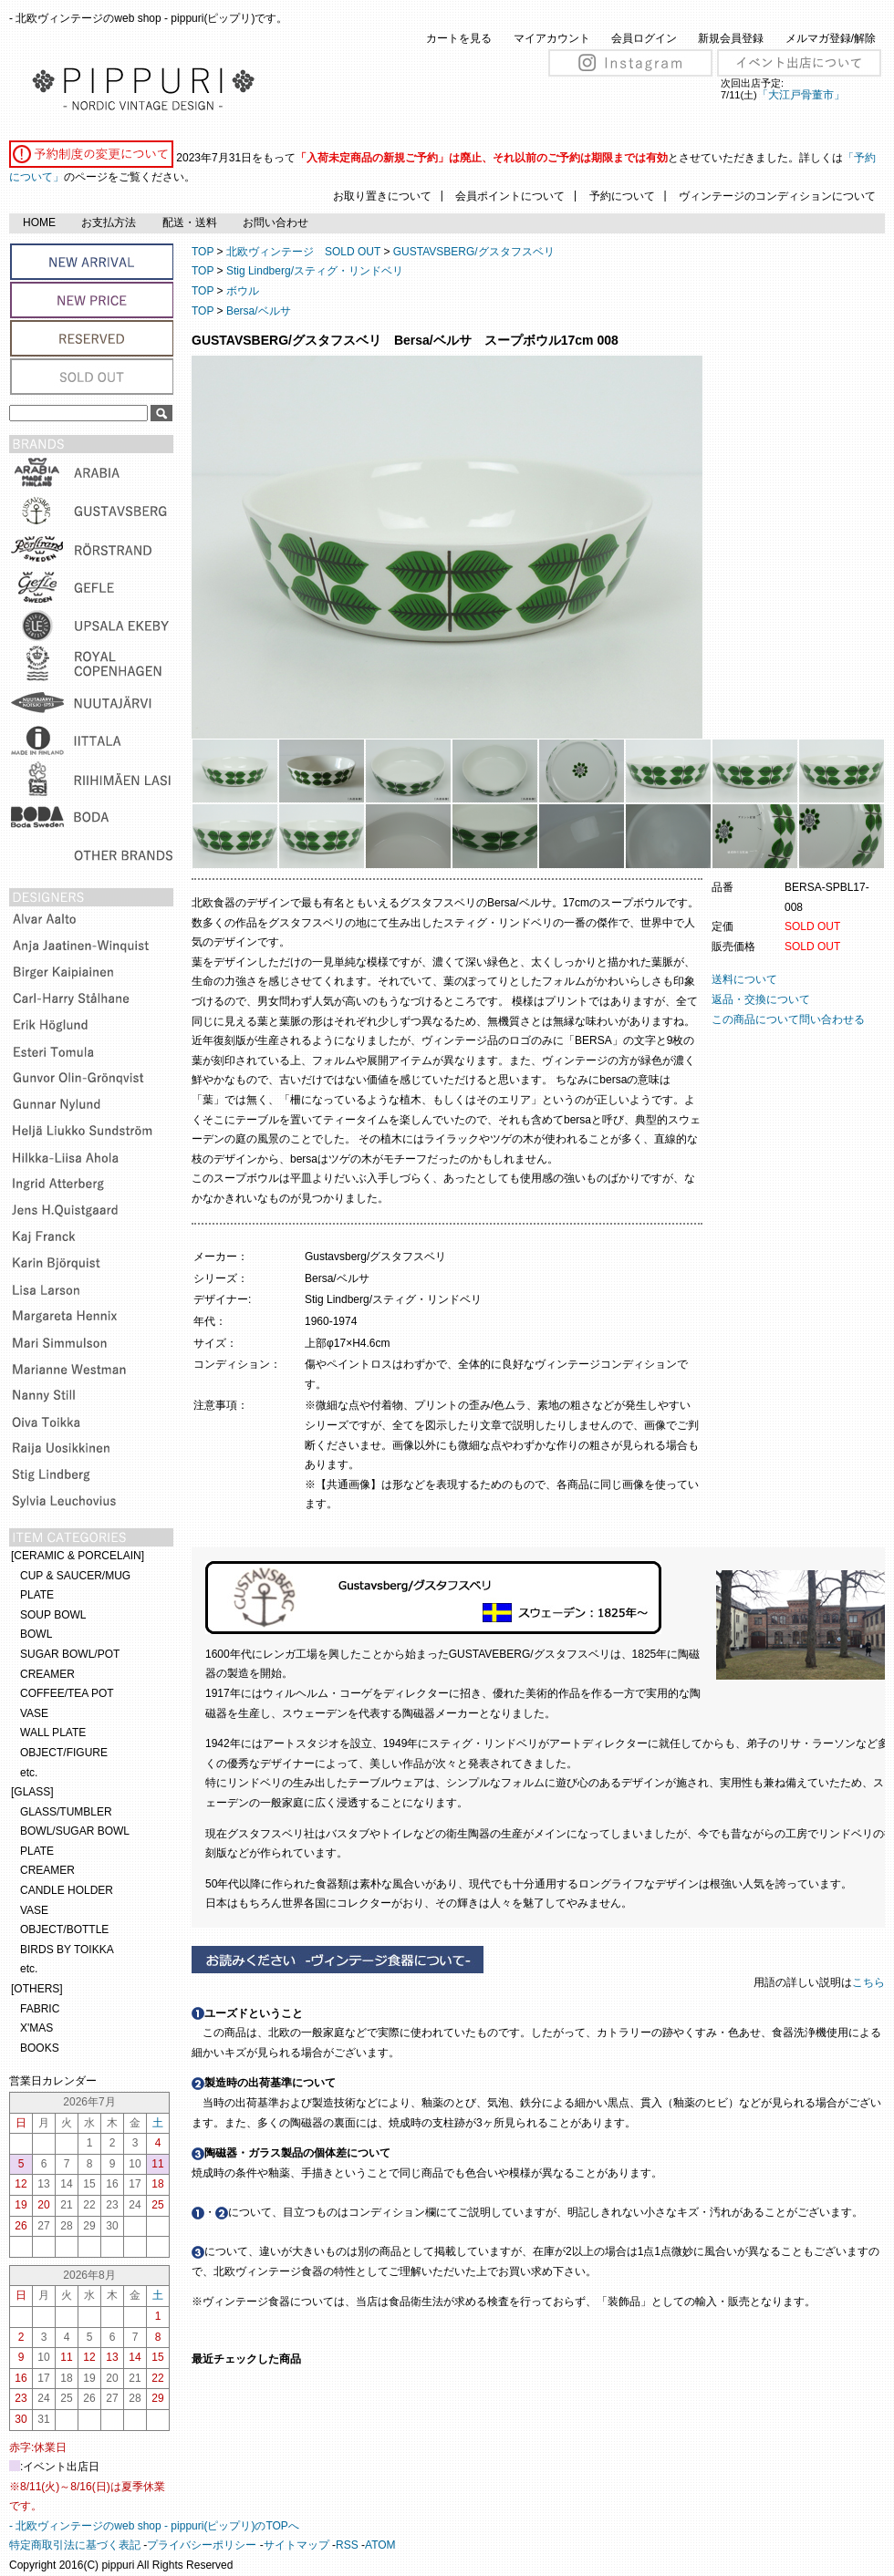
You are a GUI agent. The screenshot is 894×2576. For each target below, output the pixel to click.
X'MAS (36, 2028)
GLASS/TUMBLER (66, 1811)
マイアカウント (552, 38)
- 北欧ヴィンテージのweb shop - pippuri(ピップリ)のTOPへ (154, 2525)
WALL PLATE (53, 1732)
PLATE (37, 1594)
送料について (744, 979)
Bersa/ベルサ (258, 311)
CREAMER (47, 1674)
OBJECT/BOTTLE (64, 1929)
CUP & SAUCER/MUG (75, 1575)
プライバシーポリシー (201, 2545)
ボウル (242, 290)
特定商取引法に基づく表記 (74, 2545)
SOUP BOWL (53, 1615)
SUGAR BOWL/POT (70, 1654)
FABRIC (39, 2008)
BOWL (36, 1634)
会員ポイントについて (510, 196)
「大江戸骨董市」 (801, 94)
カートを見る (459, 38)
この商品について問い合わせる (788, 1019)
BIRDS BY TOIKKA (67, 1949)
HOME (39, 222)
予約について (622, 196)
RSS (347, 2545)
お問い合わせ (275, 222)
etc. (28, 1772)
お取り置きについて (382, 196)
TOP (202, 251)
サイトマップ (296, 2545)
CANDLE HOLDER (66, 1890)
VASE (34, 1713)
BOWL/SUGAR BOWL (75, 1831)
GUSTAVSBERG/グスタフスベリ (474, 251)
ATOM (380, 2545)
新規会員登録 (731, 38)
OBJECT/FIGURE (64, 1752)
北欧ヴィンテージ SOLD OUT (303, 251)
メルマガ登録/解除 (830, 38)
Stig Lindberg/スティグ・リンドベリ (314, 270)
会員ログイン (644, 38)
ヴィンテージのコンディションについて (777, 196)
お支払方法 (108, 222)
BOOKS (39, 2048)
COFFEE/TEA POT (67, 1693)
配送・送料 (189, 222)
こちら (870, 1982)
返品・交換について (761, 999)
